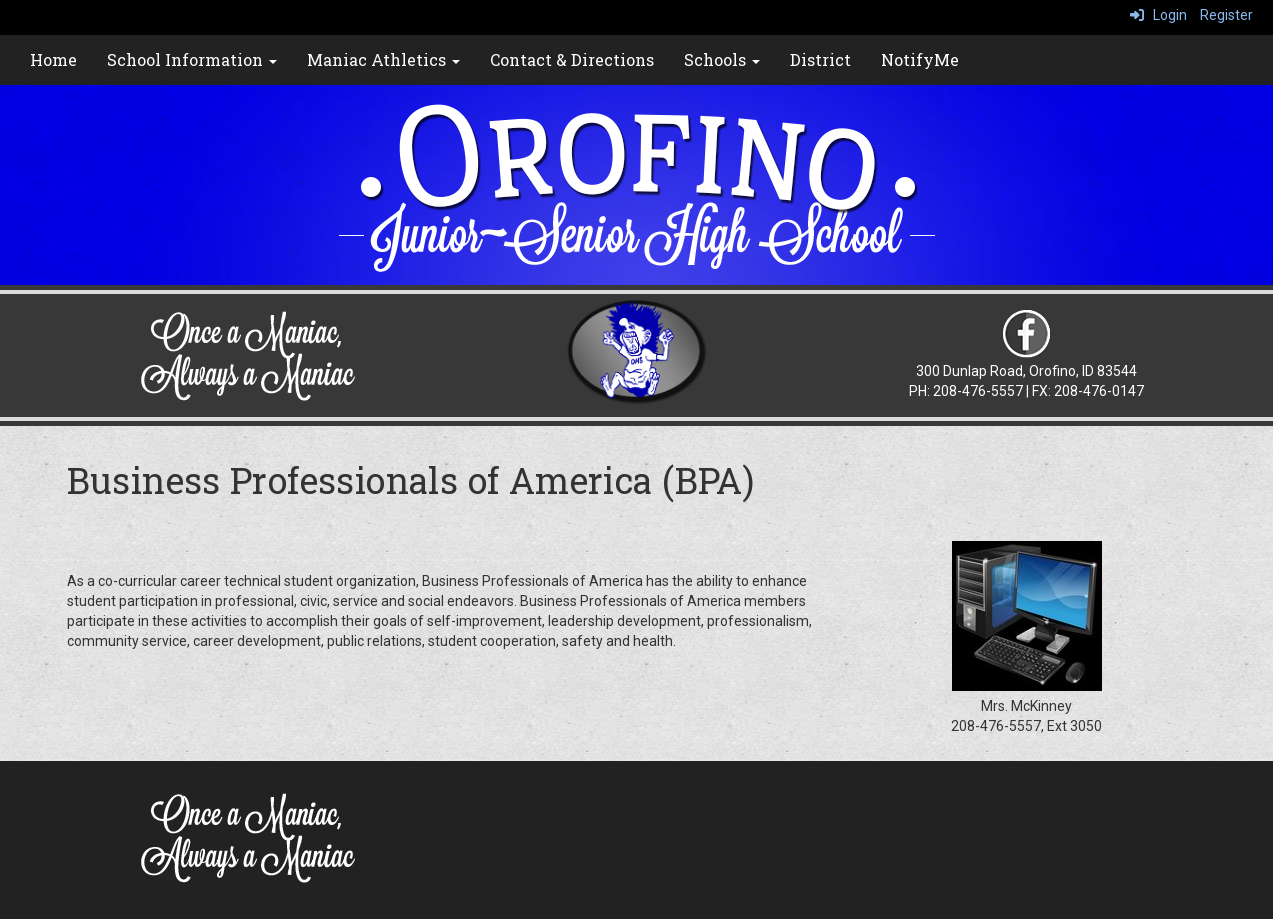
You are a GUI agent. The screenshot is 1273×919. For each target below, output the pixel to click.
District (820, 59)
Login (1158, 15)
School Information (192, 59)
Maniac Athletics (383, 59)
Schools (722, 59)
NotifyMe (920, 59)
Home (53, 59)
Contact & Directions (572, 59)
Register (1226, 15)
